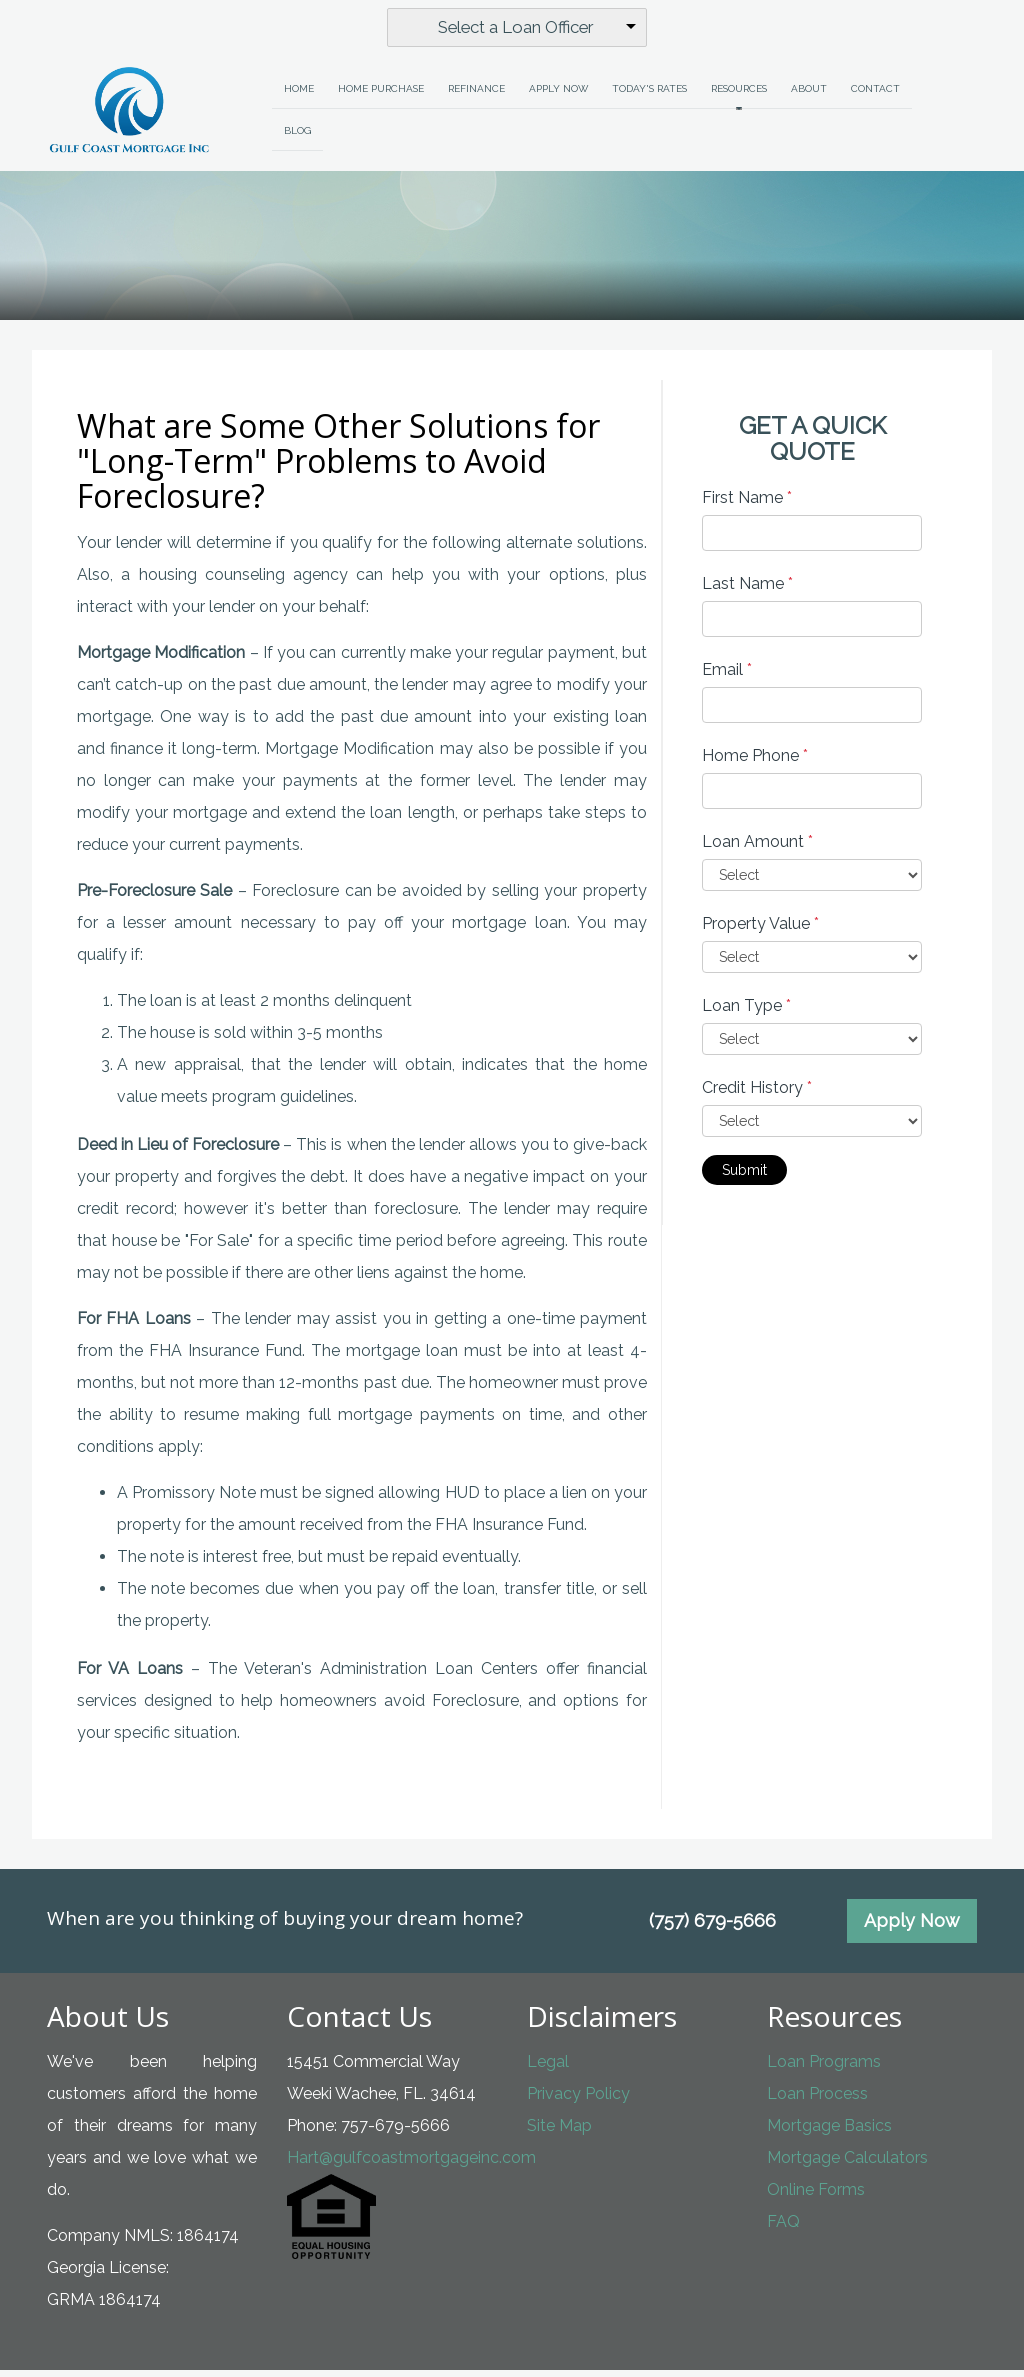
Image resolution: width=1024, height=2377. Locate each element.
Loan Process (817, 2100)
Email (727, 677)
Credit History (757, 1095)
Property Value (760, 931)
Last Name (747, 591)
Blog (297, 137)
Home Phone (755, 763)
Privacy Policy (578, 2100)
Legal (548, 2068)
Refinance (476, 95)
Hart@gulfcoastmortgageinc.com (411, 2164)
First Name (747, 505)
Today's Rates (649, 95)
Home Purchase (381, 95)
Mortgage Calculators (847, 2164)
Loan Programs (824, 2068)
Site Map (559, 2132)
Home (299, 95)
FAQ (783, 2228)
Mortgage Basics (829, 2132)
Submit (744, 1178)
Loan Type (746, 1013)
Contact (875, 95)
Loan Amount (757, 849)
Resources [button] (739, 95)
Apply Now (558, 95)
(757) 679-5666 (712, 1927)
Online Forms (816, 2196)
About (809, 95)
